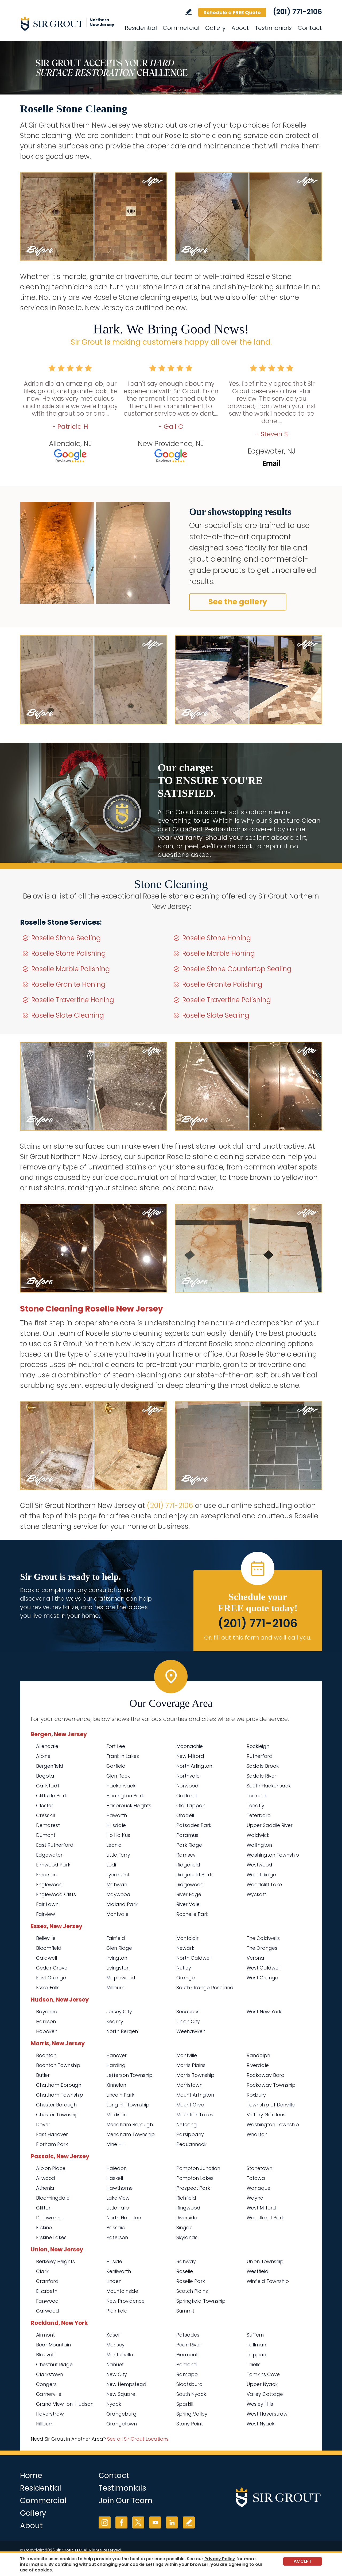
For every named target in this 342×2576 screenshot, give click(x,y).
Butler (43, 2075)
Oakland (186, 1795)
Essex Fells (48, 1987)
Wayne (255, 2198)
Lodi (111, 1864)
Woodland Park (265, 2217)
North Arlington (194, 1766)
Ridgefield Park (194, 1874)
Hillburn (44, 2423)
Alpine (43, 1756)
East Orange (51, 1977)
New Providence (125, 2301)
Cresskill (45, 1815)
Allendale (47, 1746)
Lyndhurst (118, 1874)
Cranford (47, 2281)
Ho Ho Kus (118, 1835)
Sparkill (184, 2404)
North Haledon (123, 2217)
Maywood (118, 1894)
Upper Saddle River (270, 1825)
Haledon (116, 2168)
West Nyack (260, 2423)
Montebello (119, 2354)
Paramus (187, 1835)
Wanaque (258, 2188)
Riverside (186, 2217)
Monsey (115, 2344)
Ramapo (187, 2374)
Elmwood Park (53, 1864)
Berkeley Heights (55, 2261)
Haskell (114, 2178)
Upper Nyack (262, 2384)
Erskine (44, 2227)
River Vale (188, 1904)
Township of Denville (271, 2104)
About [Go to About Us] (240, 28)
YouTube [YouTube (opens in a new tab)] (155, 2522)
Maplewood (120, 1977)
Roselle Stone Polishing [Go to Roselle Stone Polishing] (68, 953)
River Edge (188, 1894)
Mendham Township (130, 2134)
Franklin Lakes (122, 1756)
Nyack (113, 2404)
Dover (43, 2124)
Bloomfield (48, 1948)
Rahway (186, 2261)
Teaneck (257, 1795)
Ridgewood (190, 1884)
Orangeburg (121, 2413)
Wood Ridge (261, 1874)
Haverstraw (50, 2413)
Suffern (255, 2334)
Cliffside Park (51, 1795)
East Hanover (52, 2134)
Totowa (256, 2178)
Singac (184, 2227)
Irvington (116, 1958)
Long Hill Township (127, 2104)
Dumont (45, 1835)
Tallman (256, 2344)
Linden (114, 2281)
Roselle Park (190, 2281)
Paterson (117, 2237)
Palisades (187, 2334)
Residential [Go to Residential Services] (141, 28)
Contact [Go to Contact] (310, 28)
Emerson (46, 1874)
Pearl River (188, 2344)
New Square (120, 2394)
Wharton (257, 2134)
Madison (116, 2114)
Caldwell (46, 1958)
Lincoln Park (120, 2094)
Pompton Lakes (194, 2178)
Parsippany (190, 2134)
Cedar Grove (51, 1967)
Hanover (116, 2055)
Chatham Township (59, 2094)
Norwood (187, 1785)
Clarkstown (49, 2374)
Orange (185, 1977)
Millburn (115, 1987)
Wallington (259, 1845)
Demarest (48, 1825)
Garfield (116, 1766)
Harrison (46, 2021)
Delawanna (50, 2217)
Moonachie (189, 1746)
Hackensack (120, 1785)
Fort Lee (115, 1746)
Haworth (116, 1815)
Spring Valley (191, 2413)
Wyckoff (256, 1894)
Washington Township (273, 1855)
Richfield (186, 2198)
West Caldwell (264, 1967)
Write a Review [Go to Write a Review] (188, 12)
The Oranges (262, 1948)
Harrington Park (125, 1795)
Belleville (46, 1938)
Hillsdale (116, 1825)
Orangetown (121, 2423)
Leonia (114, 1845)
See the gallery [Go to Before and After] (237, 602)
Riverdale (258, 2065)
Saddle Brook (263, 1766)
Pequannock (191, 2144)
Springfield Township (201, 2301)
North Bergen (122, 2031)
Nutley (183, 1967)
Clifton (44, 2207)
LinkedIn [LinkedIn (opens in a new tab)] (172, 2522)
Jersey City (119, 2011)
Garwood (47, 2310)
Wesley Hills (260, 2404)
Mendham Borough (129, 2124)
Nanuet (115, 2364)
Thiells (254, 2364)
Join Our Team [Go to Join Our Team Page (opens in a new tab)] (126, 2500)
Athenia (45, 2188)
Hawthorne (119, 2188)
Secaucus (188, 2011)
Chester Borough (56, 2104)
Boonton (46, 2055)
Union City (188, 2021)
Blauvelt (45, 2354)
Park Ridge (189, 1845)
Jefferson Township (129, 2075)
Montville (186, 2055)
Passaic (115, 2227)
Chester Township (57, 2114)
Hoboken (46, 2031)
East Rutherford (54, 1845)
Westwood (259, 1864)
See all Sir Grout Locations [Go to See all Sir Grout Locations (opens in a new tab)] (138, 2439)
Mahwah (116, 1884)
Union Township (265, 2261)
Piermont (187, 2354)
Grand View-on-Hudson (65, 2404)
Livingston (118, 1967)
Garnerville (48, 2394)
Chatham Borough (58, 2085)
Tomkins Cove (263, 2374)
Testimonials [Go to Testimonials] (273, 28)
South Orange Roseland (205, 1987)
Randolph (258, 2055)
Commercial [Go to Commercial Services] (181, 28)
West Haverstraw (267, 2413)
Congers (46, 2384)
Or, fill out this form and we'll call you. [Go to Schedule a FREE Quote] (257, 1637)
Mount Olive (190, 2104)
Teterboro (259, 1815)
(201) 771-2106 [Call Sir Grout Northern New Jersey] (297, 12)
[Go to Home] (68, 23)
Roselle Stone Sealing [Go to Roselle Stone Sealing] (66, 938)
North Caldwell (194, 1958)
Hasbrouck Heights (128, 1805)
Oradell (185, 1815)
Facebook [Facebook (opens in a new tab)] (121, 2522)
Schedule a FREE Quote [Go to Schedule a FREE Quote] (232, 12)
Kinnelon (116, 2085)
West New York (264, 2011)
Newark (185, 1948)
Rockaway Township (271, 2085)
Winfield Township (268, 2281)
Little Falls (117, 2207)
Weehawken (190, 2031)
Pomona (186, 2364)
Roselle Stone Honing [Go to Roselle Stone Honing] (216, 938)
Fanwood (47, 2301)
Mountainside (122, 2291)
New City (116, 2374)
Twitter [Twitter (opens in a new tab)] (138, 2522)
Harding (116, 2065)
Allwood (45, 2178)
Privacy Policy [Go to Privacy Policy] (219, 2559)
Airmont (45, 2334)
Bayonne (46, 2011)
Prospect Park (193, 2188)
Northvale (188, 1776)
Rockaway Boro (265, 2075)
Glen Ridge (119, 1948)
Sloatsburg (189, 2384)
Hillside (114, 2261)
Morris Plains (190, 2065)
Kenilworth (118, 2271)
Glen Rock (118, 1776)
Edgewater (49, 1855)
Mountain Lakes (194, 2114)
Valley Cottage (265, 2394)
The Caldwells (263, 1938)
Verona (255, 1958)
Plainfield (117, 2310)
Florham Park (52, 2144)
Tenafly (255, 1805)
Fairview (45, 1914)
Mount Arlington (195, 2094)
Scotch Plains (192, 2291)
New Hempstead (126, 2384)
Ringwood (188, 2207)
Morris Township (195, 2075)
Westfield (258, 2271)
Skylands (186, 2237)
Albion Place (50, 2168)
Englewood (49, 1884)
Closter (44, 1805)
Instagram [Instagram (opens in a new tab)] (105, 2522)
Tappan (256, 2354)
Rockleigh (258, 1746)
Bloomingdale (52, 2198)
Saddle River (261, 1776)
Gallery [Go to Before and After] (215, 28)
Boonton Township (58, 2065)
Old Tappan (190, 1805)
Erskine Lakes (51, 2237)
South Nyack (191, 2394)
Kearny (114, 2021)
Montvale (117, 1914)
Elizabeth (46, 2291)
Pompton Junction (198, 2168)
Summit (185, 2310)
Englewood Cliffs (56, 1894)
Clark (42, 2271)
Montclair (187, 1938)
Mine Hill (115, 2144)
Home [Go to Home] (31, 2475)
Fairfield (115, 1938)
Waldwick (258, 1835)
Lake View (118, 2198)
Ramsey (186, 1855)
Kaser (113, 2334)
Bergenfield (49, 1766)
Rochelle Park (192, 1914)
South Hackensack (269, 1785)
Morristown (189, 2085)
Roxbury (256, 2094)
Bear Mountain (53, 2344)
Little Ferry (118, 1855)
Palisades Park (193, 1825)
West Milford (261, 2207)
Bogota (45, 1776)
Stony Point (189, 2423)
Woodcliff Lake (264, 1884)
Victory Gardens (266, 2114)
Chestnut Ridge (54, 2364)
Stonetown (259, 2168)
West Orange (262, 1977)
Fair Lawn (47, 1904)
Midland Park (122, 1904)
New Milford (190, 1756)
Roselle (184, 2271)
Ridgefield (188, 1864)
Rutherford (260, 1756)
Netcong (186, 2124)
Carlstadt (47, 1785)
